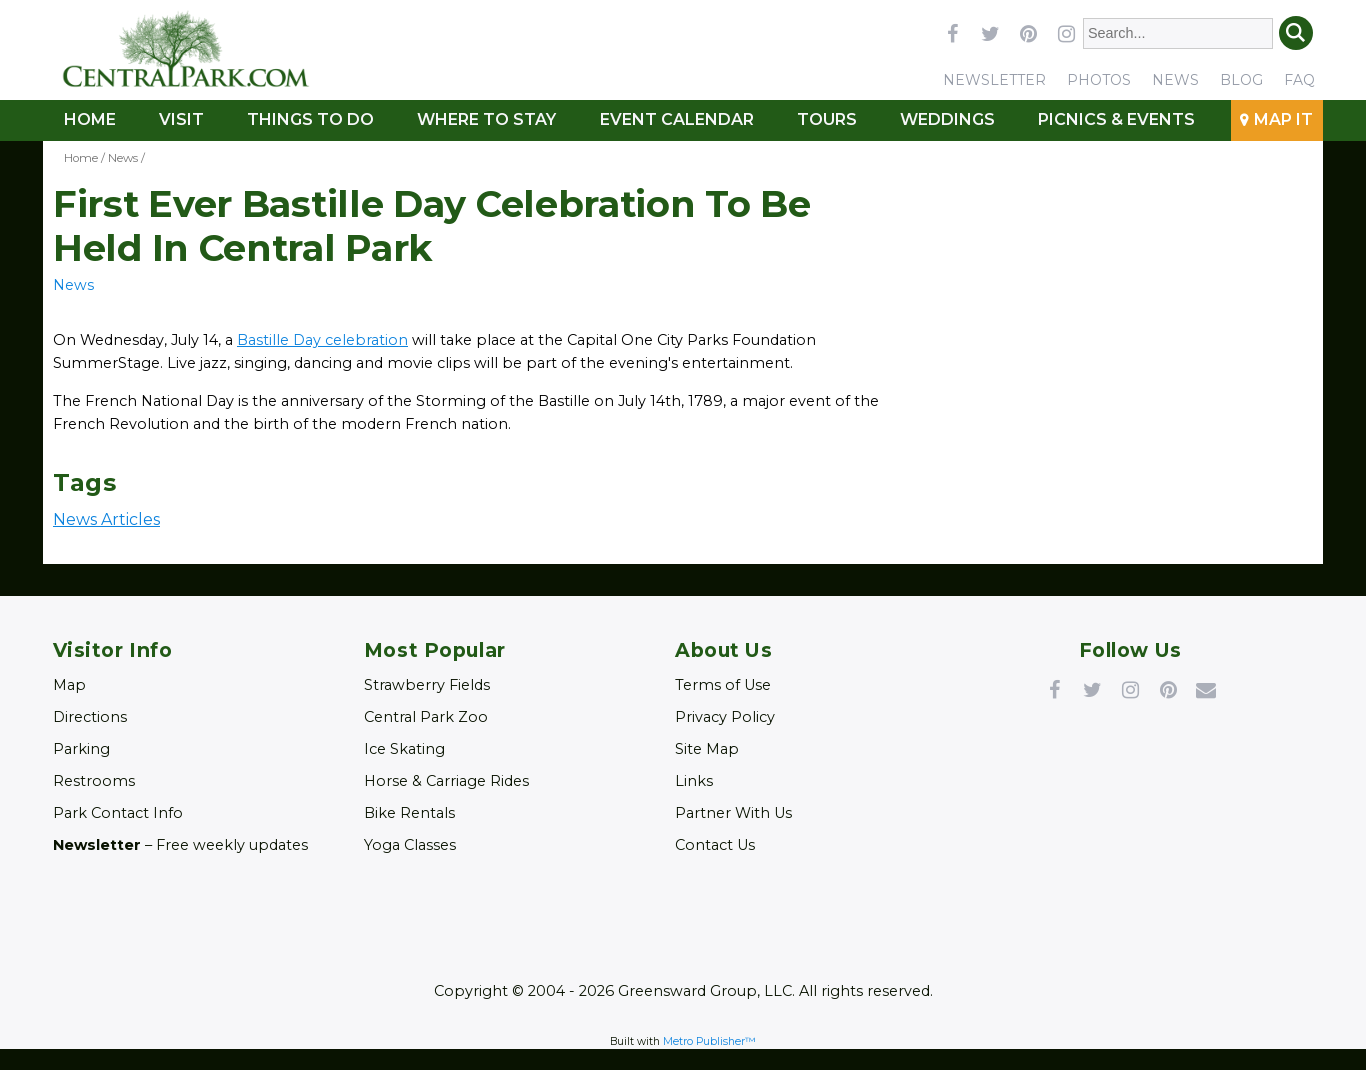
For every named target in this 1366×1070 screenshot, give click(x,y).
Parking (81, 749)
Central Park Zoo (426, 717)
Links (694, 781)
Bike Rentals (409, 813)
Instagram (1130, 689)
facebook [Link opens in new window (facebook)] (952, 33)
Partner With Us (733, 813)
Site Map (707, 749)
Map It (1283, 119)
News (1175, 80)
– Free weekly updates (180, 845)
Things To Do (310, 119)
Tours (827, 119)
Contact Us (715, 845)
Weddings (947, 119)
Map (69, 685)
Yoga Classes (410, 845)
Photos (1099, 80)
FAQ (1299, 80)
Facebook (1054, 689)
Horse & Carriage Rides (446, 781)
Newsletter (994, 80)
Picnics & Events (1116, 119)
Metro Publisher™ (709, 1041)
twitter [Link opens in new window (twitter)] (990, 33)
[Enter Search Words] (1178, 33)
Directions (90, 717)
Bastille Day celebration (322, 340)
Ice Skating (404, 749)
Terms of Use (723, 685)
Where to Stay (486, 119)
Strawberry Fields (427, 685)
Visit (181, 119)
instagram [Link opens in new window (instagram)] (1066, 33)
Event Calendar (677, 119)
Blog (1241, 80)
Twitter (1092, 689)
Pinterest (1168, 689)
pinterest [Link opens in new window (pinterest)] (1028, 33)
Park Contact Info (118, 813)
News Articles (106, 519)
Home (90, 119)
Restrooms (94, 781)
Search (1296, 33)
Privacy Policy (725, 717)
